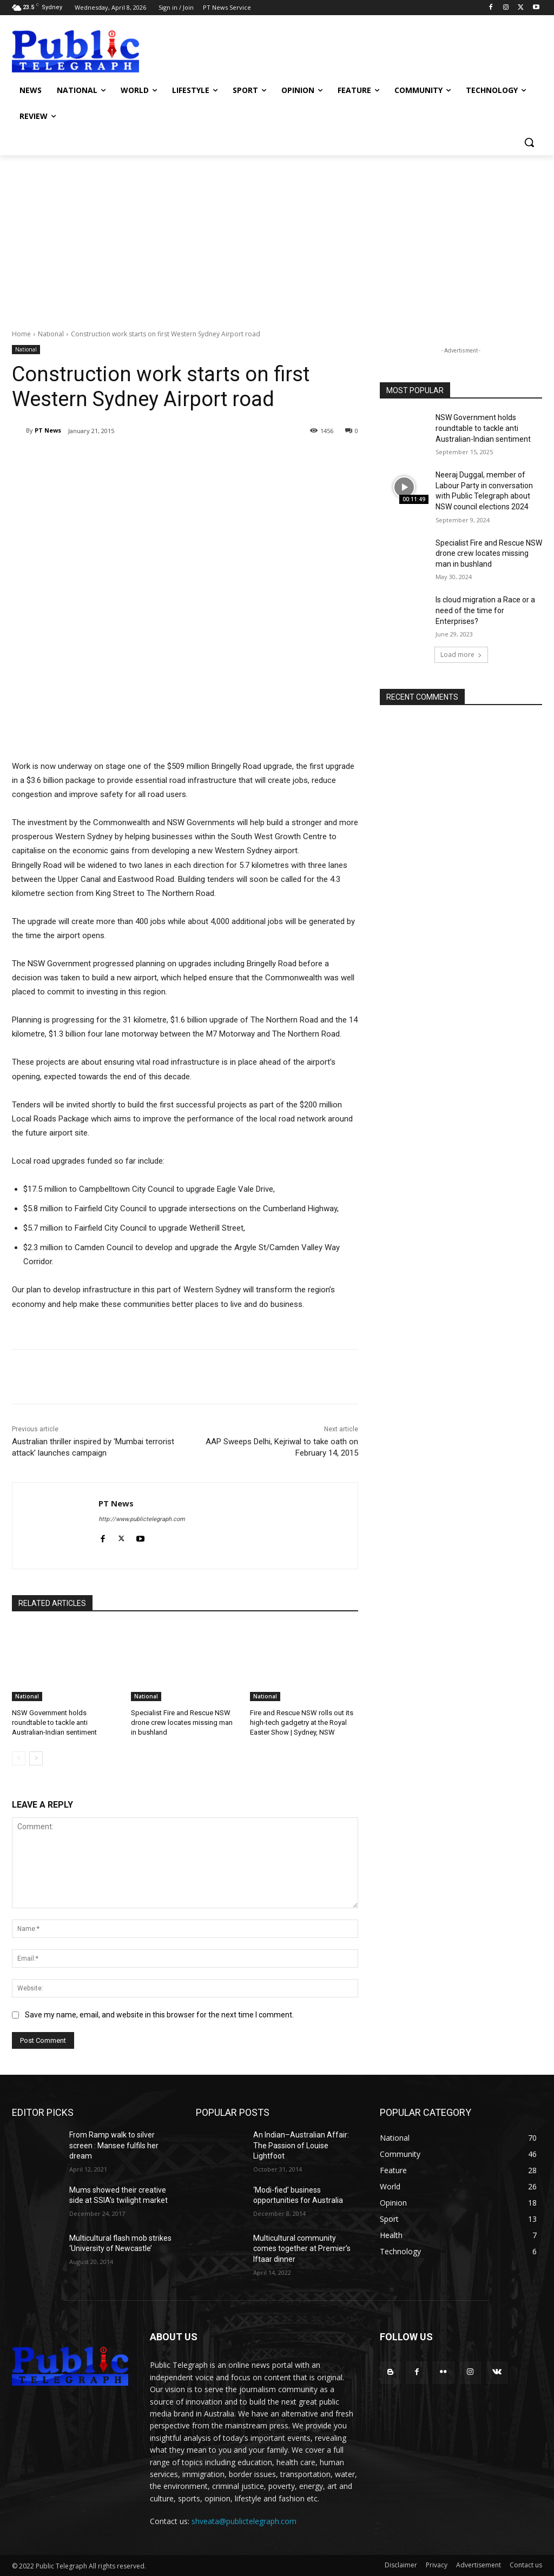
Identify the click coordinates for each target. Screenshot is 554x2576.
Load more (461, 654)
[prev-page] (18, 1758)
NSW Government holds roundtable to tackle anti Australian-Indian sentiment (54, 1722)
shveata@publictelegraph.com (244, 2521)
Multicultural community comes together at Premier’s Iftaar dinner (302, 2248)
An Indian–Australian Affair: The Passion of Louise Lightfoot (301, 2145)
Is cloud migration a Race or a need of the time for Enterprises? (485, 610)
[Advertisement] (277, 236)
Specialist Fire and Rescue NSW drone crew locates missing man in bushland (182, 1722)
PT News (48, 430)
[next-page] (36, 1758)
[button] (529, 142)
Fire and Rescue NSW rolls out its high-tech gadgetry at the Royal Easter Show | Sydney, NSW (301, 1722)
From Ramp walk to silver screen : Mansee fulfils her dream (114, 2145)
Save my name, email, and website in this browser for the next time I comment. (159, 2014)
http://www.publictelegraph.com (141, 1519)
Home (21, 333)
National (51, 333)
